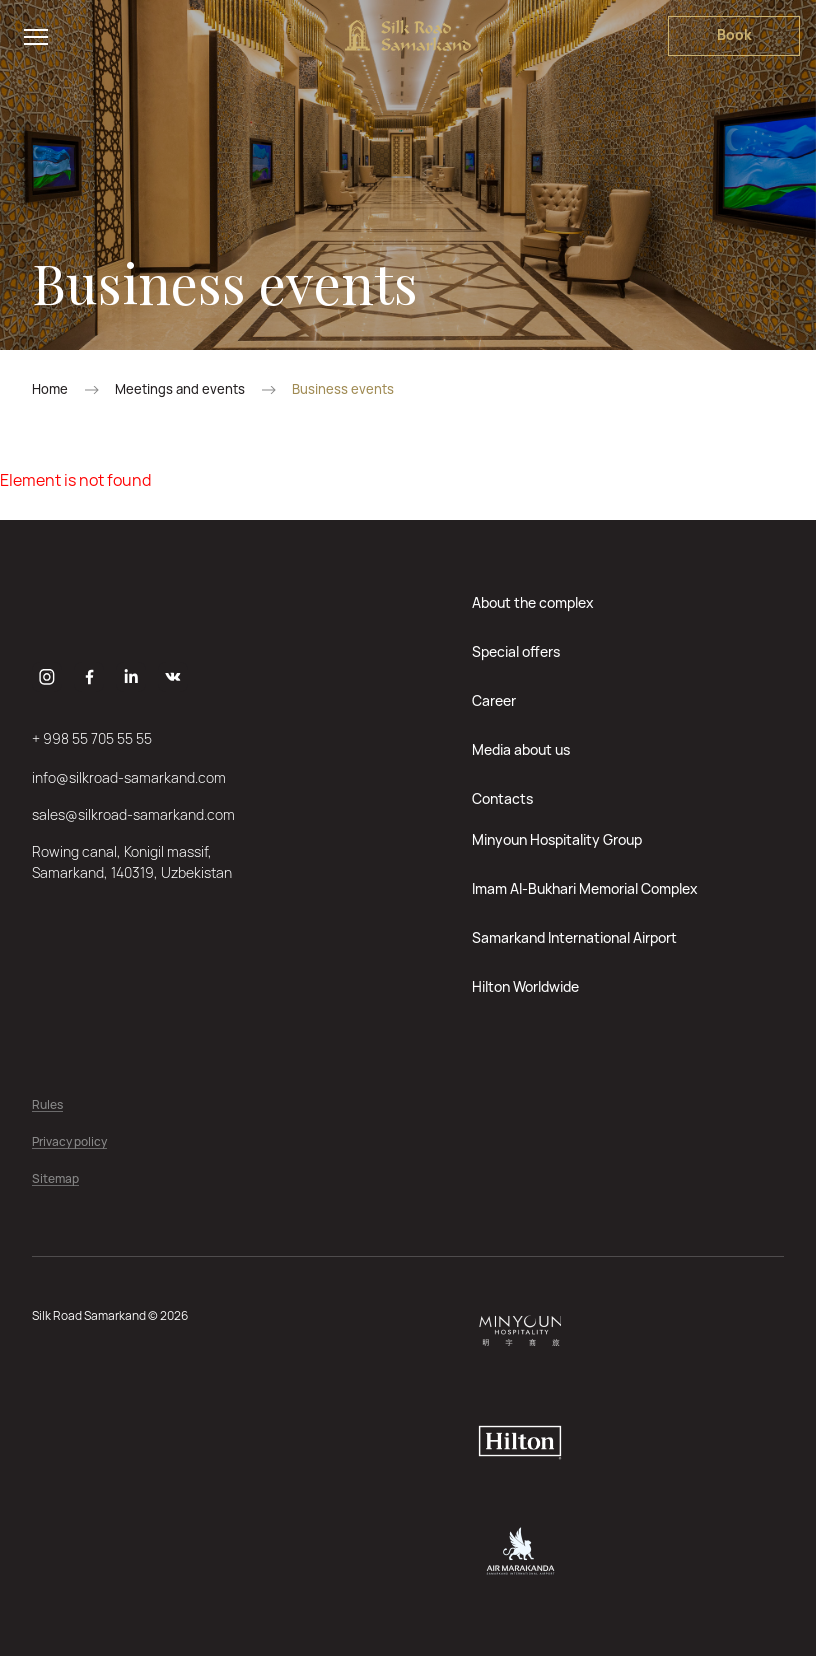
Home (50, 389)
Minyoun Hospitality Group (557, 839)
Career (494, 700)
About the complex (533, 602)
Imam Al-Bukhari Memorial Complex (585, 888)
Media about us (521, 749)
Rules (47, 1105)
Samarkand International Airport (574, 937)
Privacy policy (69, 1142)
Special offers (516, 651)
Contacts (502, 798)
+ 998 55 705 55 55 (92, 738)
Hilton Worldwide (525, 986)
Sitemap (55, 1179)
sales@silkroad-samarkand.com (133, 814)
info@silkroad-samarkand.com (129, 777)
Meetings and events (180, 389)
